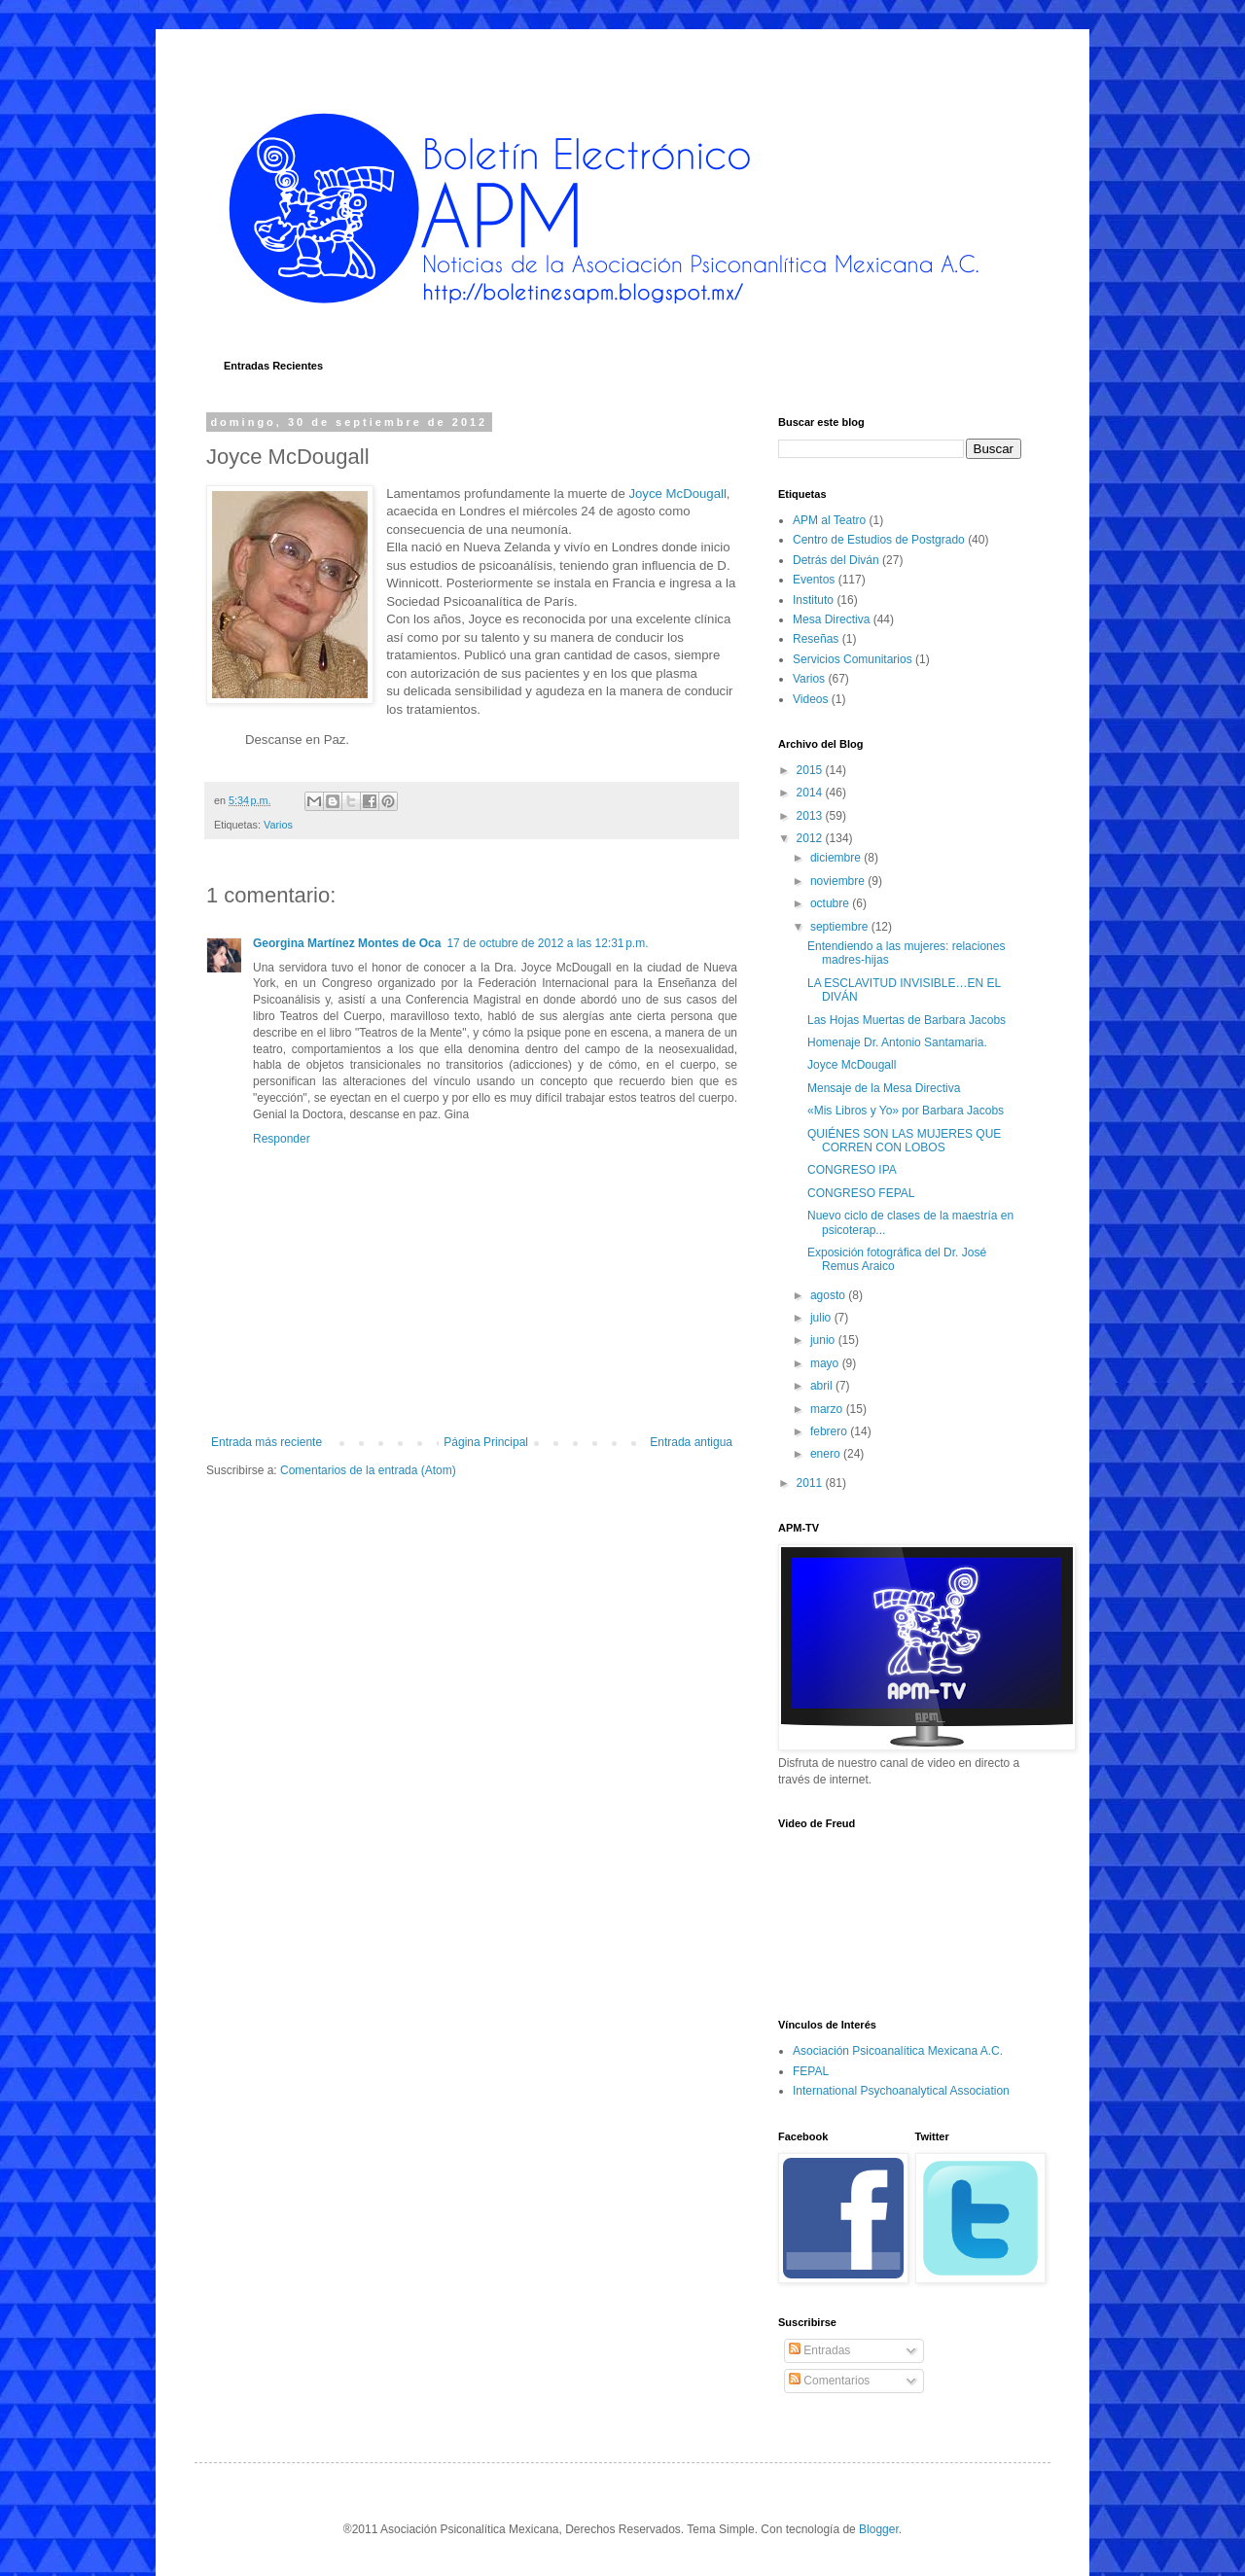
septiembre (841, 927)
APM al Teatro (829, 520)
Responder (281, 1139)
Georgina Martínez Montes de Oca (347, 943)
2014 (811, 792)
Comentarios (829, 2380)
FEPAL (811, 2071)
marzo (828, 1409)
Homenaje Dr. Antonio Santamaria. (897, 1042)
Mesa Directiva (831, 619)
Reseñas (815, 639)
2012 (811, 838)
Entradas (819, 2350)
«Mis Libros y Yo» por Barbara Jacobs (905, 1110)
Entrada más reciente (266, 1442)
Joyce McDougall (677, 493)
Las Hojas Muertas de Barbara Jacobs (906, 1020)
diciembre (837, 858)
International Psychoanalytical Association (901, 2091)
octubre (831, 903)
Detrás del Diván (836, 560)
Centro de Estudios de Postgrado (879, 540)
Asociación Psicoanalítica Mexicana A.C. (898, 2051)
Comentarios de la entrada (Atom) (368, 1470)
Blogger (879, 2529)
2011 (811, 1483)
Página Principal (486, 1442)
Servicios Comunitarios (852, 659)
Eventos (814, 579)
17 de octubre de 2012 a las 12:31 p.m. (547, 943)
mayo (826, 1363)
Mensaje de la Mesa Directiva (883, 1088)
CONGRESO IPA (852, 1170)
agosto (829, 1295)
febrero (830, 1431)
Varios (278, 824)
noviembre (839, 881)
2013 (811, 816)
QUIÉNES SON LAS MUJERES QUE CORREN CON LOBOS (904, 1140)
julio (822, 1317)
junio (824, 1340)
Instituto (813, 600)
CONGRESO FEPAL (860, 1193)
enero (826, 1454)
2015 (811, 770)
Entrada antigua (691, 1442)
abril (823, 1386)
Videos (810, 699)
